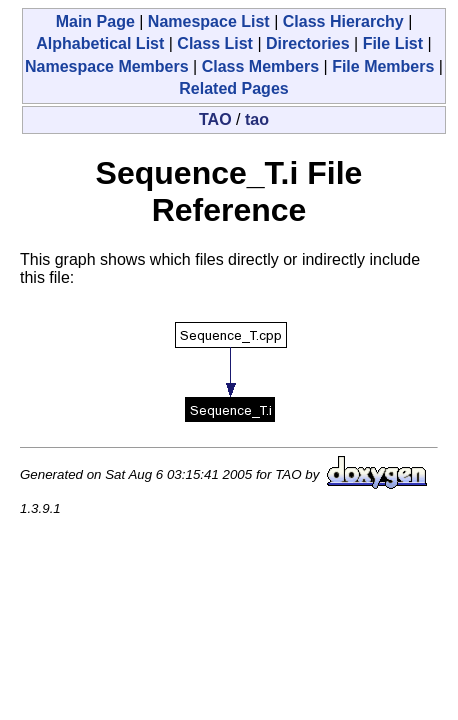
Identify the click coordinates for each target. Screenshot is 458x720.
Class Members (260, 66)
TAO (215, 119)
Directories (308, 43)
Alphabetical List (100, 43)
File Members (383, 66)
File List (393, 43)
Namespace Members (107, 66)
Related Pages (233, 88)
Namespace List (209, 21)
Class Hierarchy (343, 21)
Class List (215, 43)
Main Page (95, 21)
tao (257, 119)
